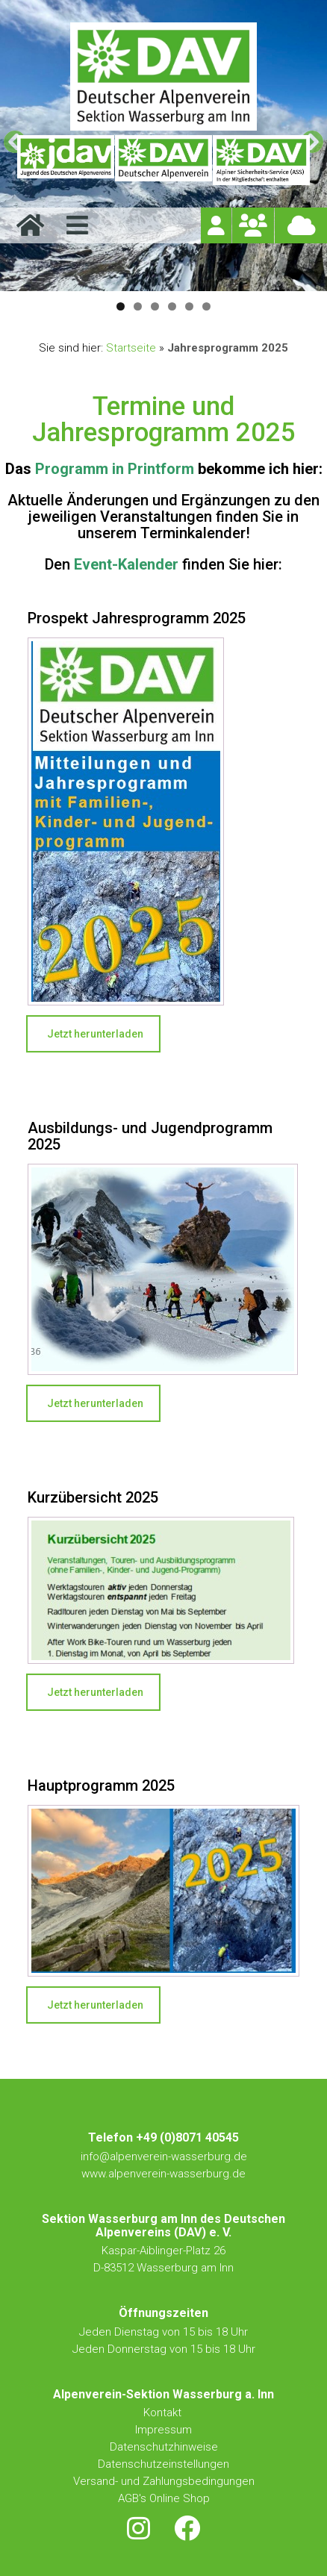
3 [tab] (155, 306)
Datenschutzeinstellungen (163, 2464)
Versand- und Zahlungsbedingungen (164, 2481)
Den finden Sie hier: (163, 564)
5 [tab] (189, 306)
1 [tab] (120, 306)
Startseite (131, 348)
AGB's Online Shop (164, 2498)
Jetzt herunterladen (95, 1034)
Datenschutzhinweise (164, 2447)
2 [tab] (138, 306)
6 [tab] (206, 306)
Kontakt (163, 2412)
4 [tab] (172, 306)
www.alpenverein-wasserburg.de (163, 2173)
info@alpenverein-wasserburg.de (164, 2156)
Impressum (163, 2429)
